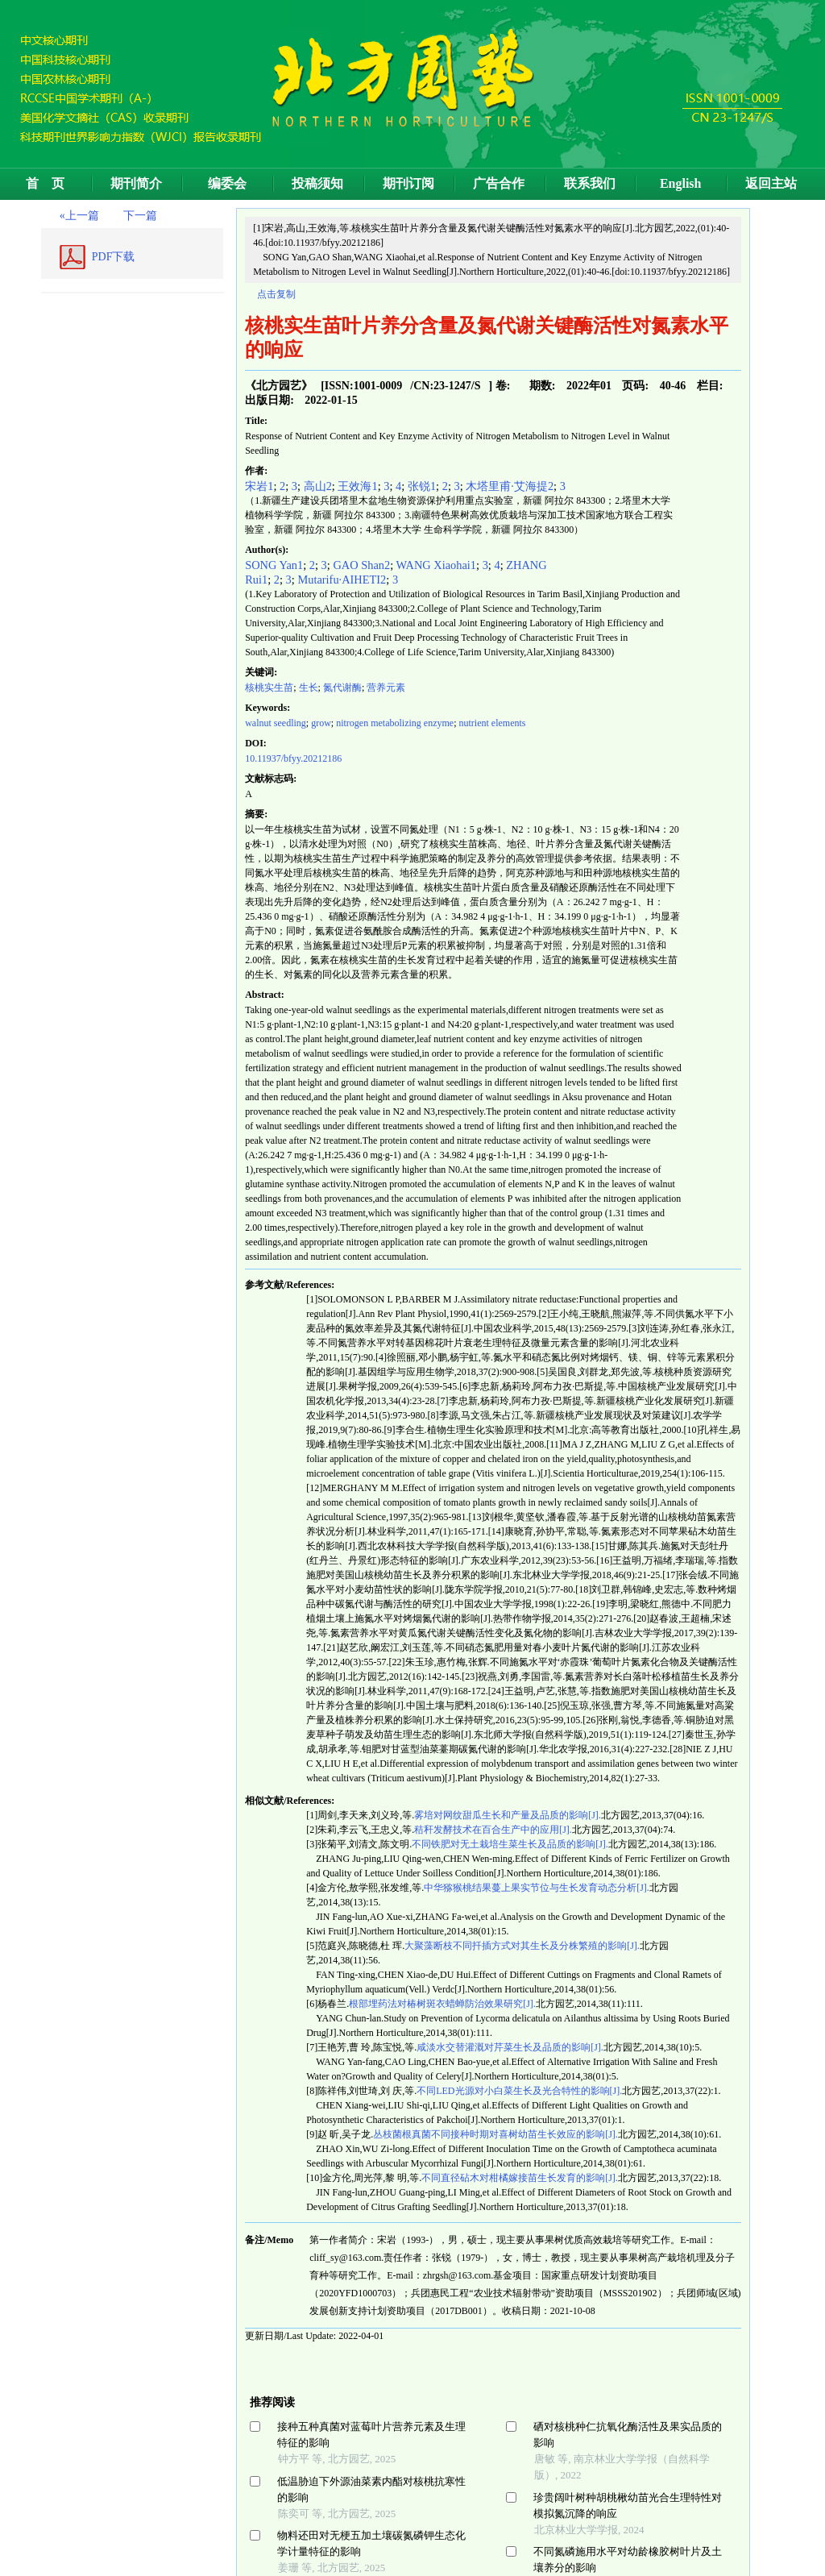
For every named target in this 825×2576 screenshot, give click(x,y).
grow (321, 723)
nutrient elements (492, 723)
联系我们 (590, 183)
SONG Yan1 (274, 565)
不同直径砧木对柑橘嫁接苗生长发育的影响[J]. (519, 2177)
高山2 (318, 486)
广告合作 (498, 183)
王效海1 (357, 486)
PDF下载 (113, 257)
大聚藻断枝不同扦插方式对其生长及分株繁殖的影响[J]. (522, 1945)
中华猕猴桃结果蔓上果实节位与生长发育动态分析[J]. (536, 1887)
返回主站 (771, 183)
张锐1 (422, 486)
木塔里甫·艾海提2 (509, 486)
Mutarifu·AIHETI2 (341, 579)
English (681, 183)
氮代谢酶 (342, 687)
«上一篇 (79, 216)
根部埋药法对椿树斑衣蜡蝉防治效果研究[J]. (442, 2003)
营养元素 (386, 687)
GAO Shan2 (361, 565)
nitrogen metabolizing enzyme (395, 723)
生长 (308, 687)
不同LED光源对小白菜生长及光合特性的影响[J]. (519, 2090)
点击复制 (276, 294)
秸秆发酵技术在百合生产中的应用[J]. (493, 1829)
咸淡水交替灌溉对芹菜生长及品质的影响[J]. (510, 2047)
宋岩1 (259, 486)
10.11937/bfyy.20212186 (293, 758)
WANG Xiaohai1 (436, 565)
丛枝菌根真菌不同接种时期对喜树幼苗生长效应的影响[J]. (495, 2134)
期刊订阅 (408, 183)
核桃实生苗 (269, 687)
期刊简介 (136, 183)
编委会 (227, 183)
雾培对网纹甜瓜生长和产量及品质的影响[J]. (507, 1815)
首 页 (45, 183)
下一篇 (140, 216)
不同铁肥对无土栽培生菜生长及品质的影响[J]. (510, 1844)
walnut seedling (275, 723)
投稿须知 (317, 183)
